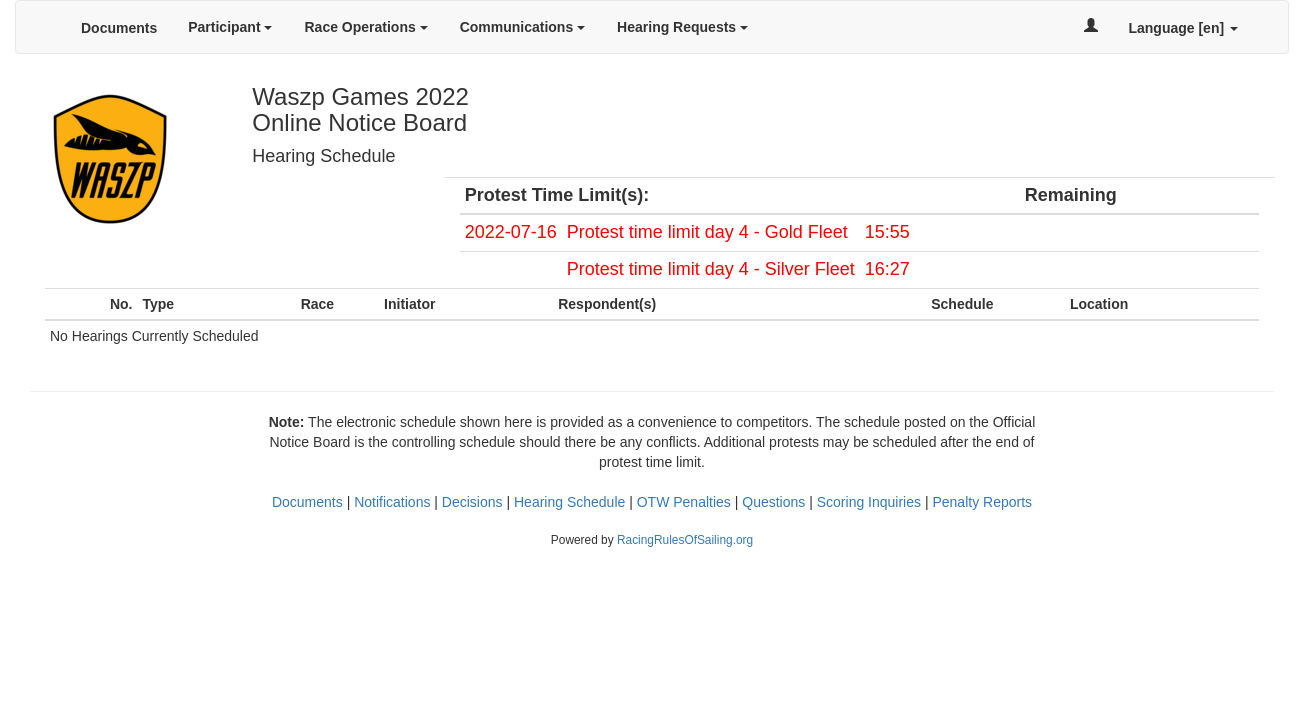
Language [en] (1183, 28)
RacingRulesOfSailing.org (685, 540)
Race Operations (365, 27)
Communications (522, 27)
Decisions (472, 502)
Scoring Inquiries (869, 502)
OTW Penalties (684, 502)
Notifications (392, 502)
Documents (119, 28)
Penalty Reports (982, 502)
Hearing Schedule (569, 502)
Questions (773, 502)
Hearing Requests (682, 27)
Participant (230, 27)
